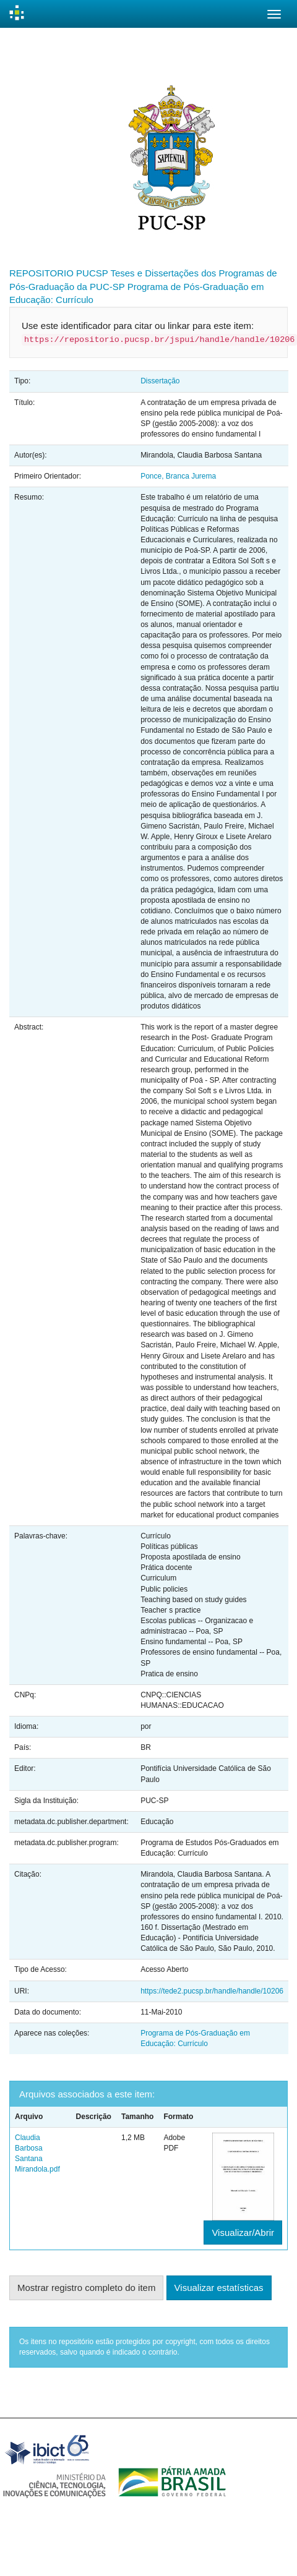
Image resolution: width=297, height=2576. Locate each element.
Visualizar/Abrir (243, 2232)
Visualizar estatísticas (219, 2287)
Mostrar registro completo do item (86, 2287)
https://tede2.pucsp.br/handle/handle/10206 (211, 1991)
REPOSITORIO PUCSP (58, 273)
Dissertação (159, 381)
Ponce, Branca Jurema (178, 476)
